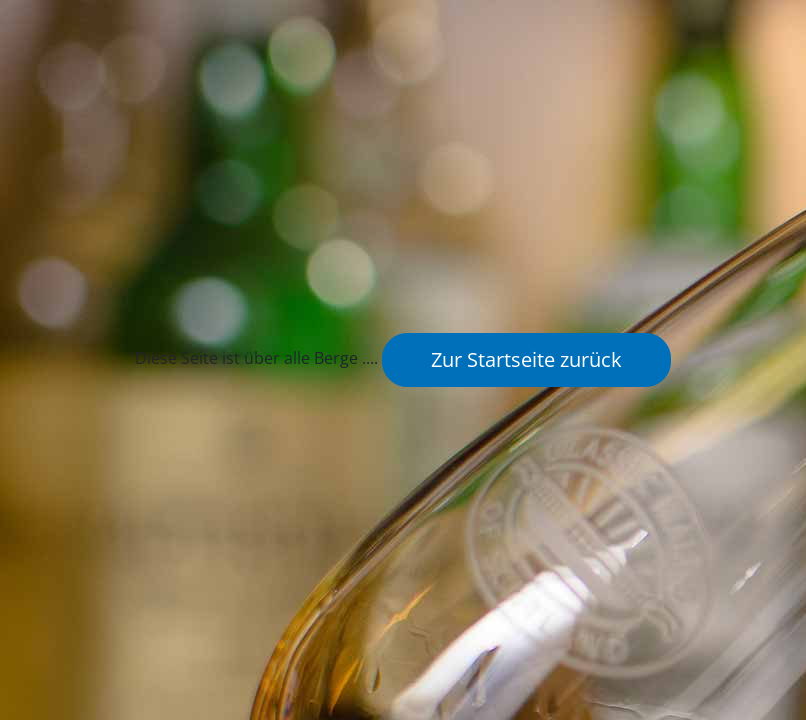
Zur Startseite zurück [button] (526, 359)
